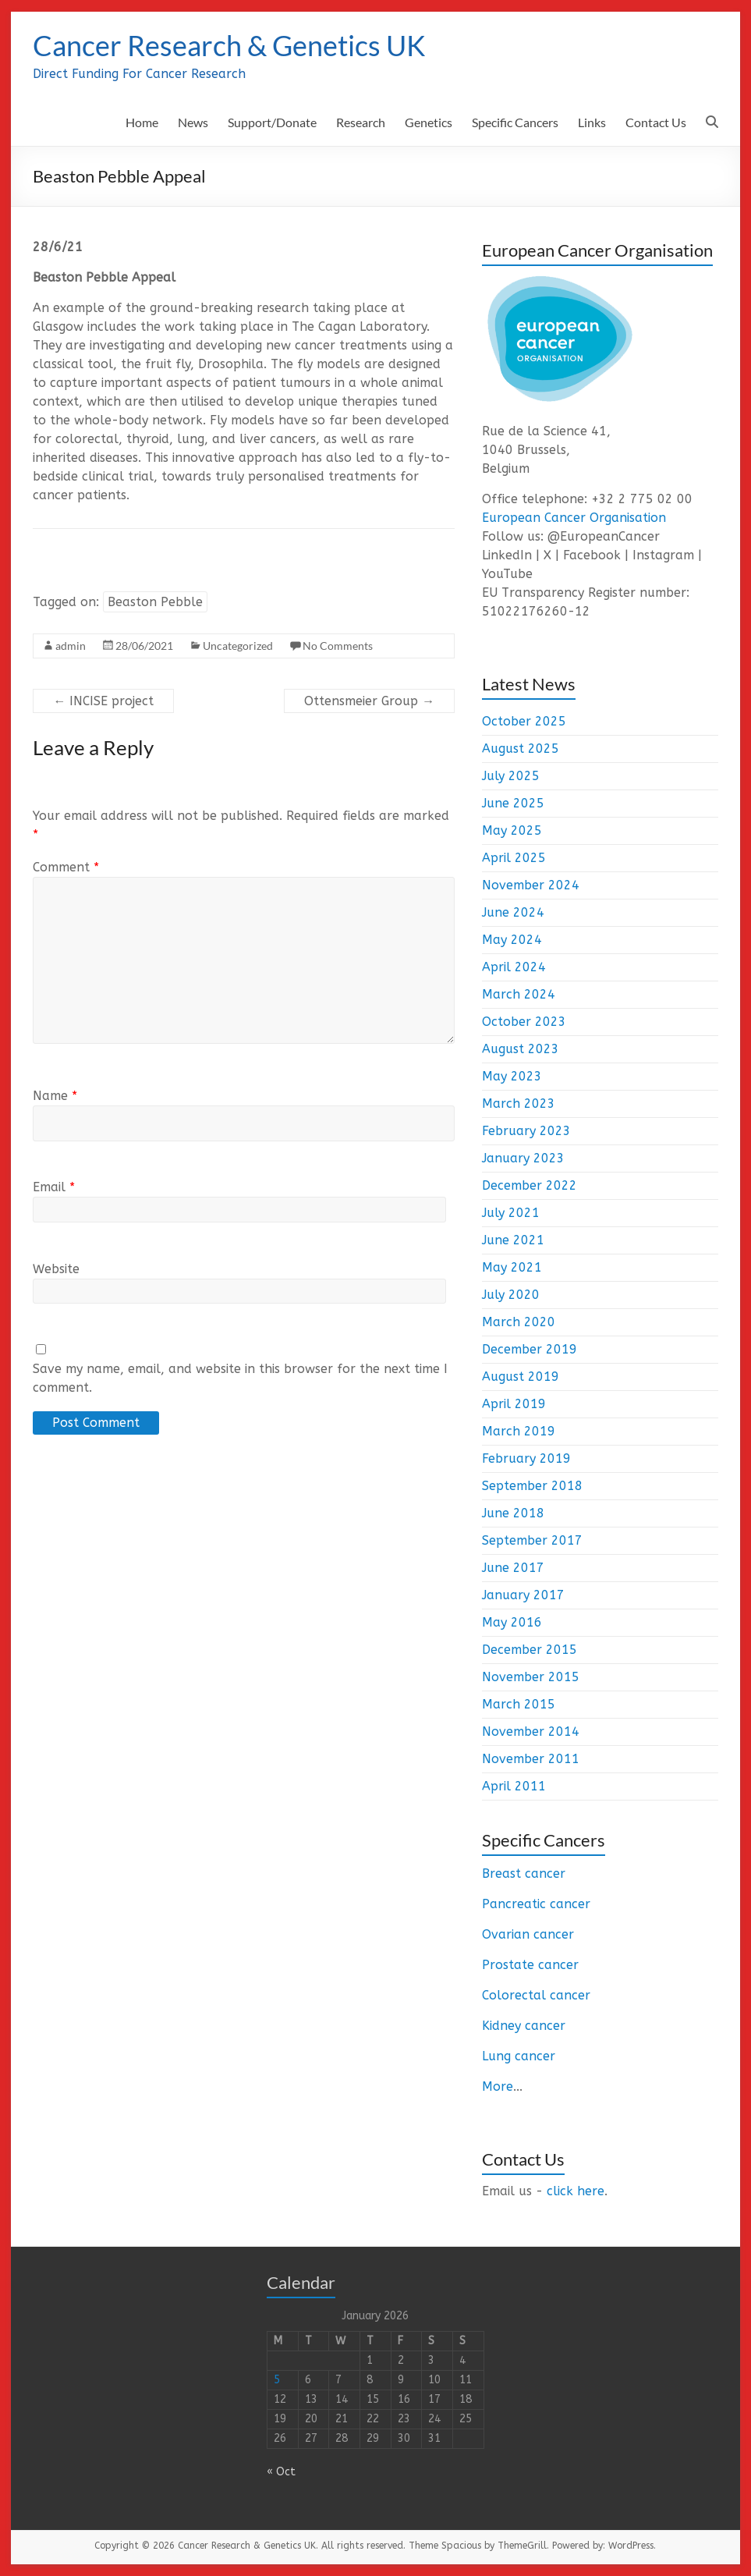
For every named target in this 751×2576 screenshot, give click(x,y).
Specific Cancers (515, 122)
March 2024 (518, 994)
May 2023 (512, 1076)
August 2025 (520, 748)
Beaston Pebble (155, 601)
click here (575, 2191)
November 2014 (530, 1731)
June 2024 (513, 912)
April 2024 (514, 967)
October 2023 (524, 1021)
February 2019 (526, 1458)
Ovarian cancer (528, 1934)
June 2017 (513, 1567)
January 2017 (523, 1595)
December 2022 (529, 1185)
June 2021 (513, 1240)
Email (54, 1187)
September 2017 (532, 1540)
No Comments (338, 645)
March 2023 (518, 1103)
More (497, 2086)
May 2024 (512, 939)
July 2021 (511, 1212)
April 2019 (514, 1403)
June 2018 (513, 1513)
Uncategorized (238, 645)
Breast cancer (523, 1873)
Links (592, 122)
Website (56, 1268)
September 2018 (532, 1485)
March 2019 (518, 1431)
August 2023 (520, 1048)
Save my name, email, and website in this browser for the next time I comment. (240, 1378)
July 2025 (511, 775)
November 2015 (530, 1676)
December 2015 (529, 1649)
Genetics (428, 122)
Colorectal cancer (536, 1995)
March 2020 (518, 1322)
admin (70, 645)
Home (142, 122)
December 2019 (529, 1349)
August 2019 (520, 1376)
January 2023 (523, 1158)
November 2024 (530, 885)
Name (55, 1095)
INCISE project (103, 701)
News (193, 122)
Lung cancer (518, 2056)
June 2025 (513, 803)
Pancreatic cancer (536, 1904)
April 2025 (514, 857)
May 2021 (512, 1267)
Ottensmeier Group (369, 701)
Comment (66, 867)
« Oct (281, 2471)
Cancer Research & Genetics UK (229, 45)
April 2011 (514, 1786)
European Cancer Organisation (574, 517)
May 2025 (512, 830)
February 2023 (526, 1130)
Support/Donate (272, 122)
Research (360, 122)
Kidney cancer (523, 2025)
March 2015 (518, 1704)
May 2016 (512, 1622)
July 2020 (511, 1294)
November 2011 (530, 1758)
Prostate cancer (530, 1964)
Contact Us (655, 122)
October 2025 (524, 721)
